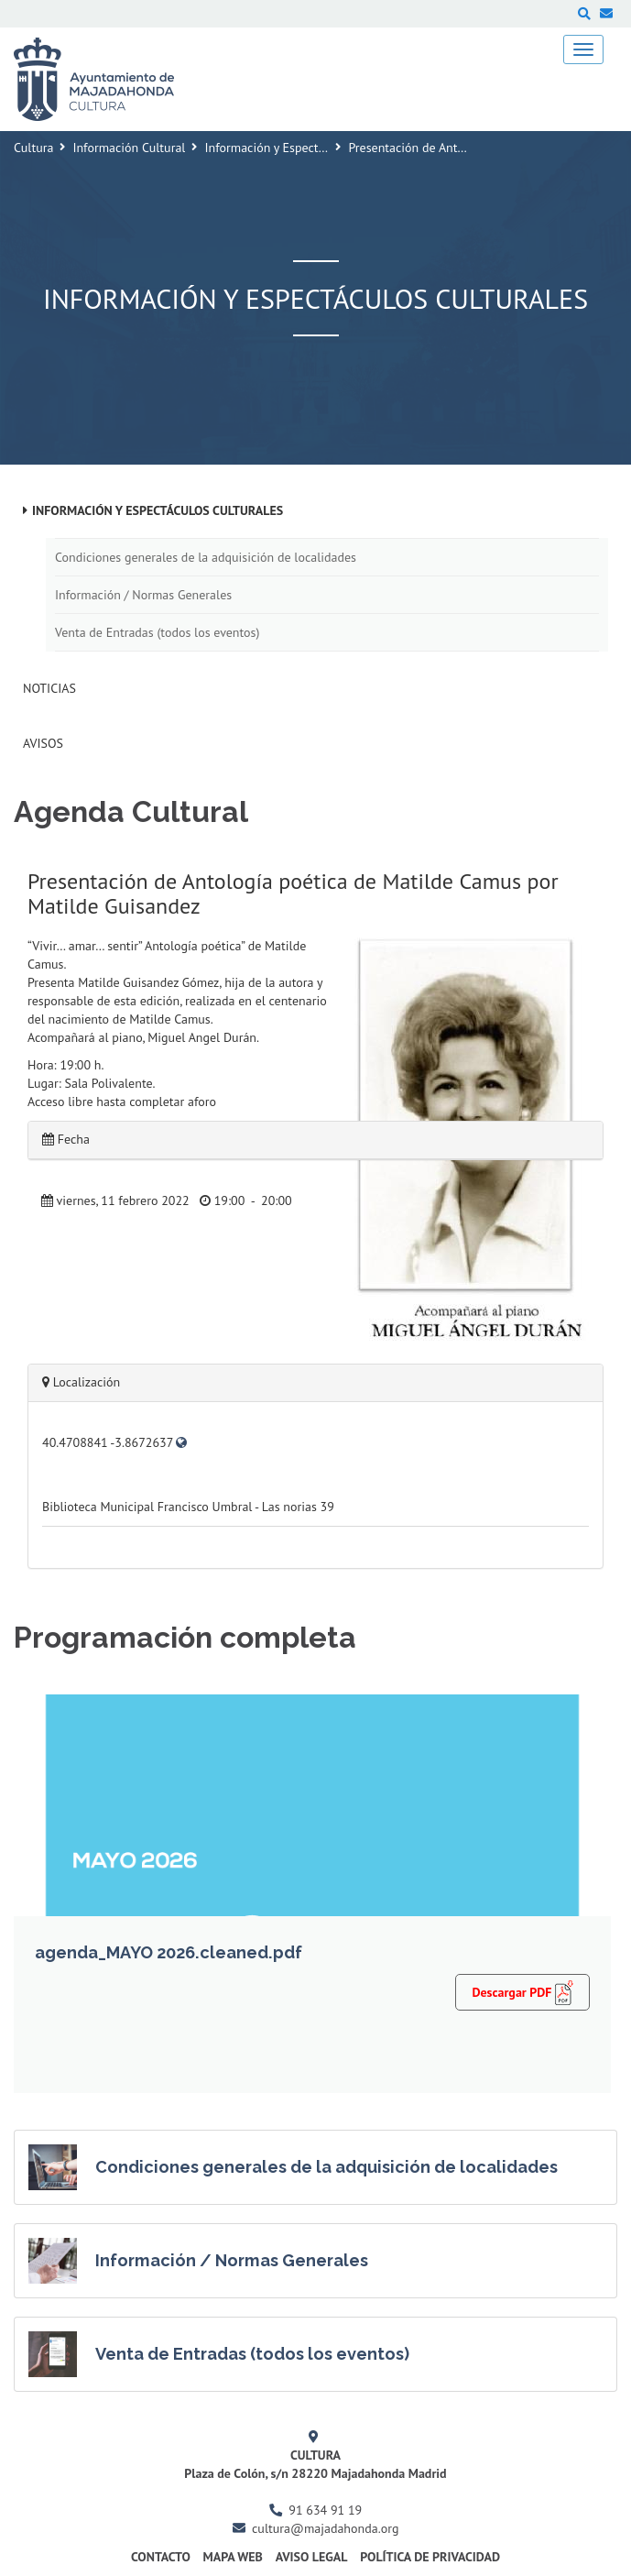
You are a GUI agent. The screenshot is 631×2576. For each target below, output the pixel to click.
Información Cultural (128, 147)
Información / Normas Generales (143, 594)
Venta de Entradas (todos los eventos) (157, 632)
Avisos (43, 743)
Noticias (49, 688)
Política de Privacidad (430, 2557)
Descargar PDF (522, 1992)
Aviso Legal (312, 2557)
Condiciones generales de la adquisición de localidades (205, 557)
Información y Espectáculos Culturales (308, 147)
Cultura (33, 147)
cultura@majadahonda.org (325, 2528)
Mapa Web (233, 2557)
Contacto (160, 2557)
